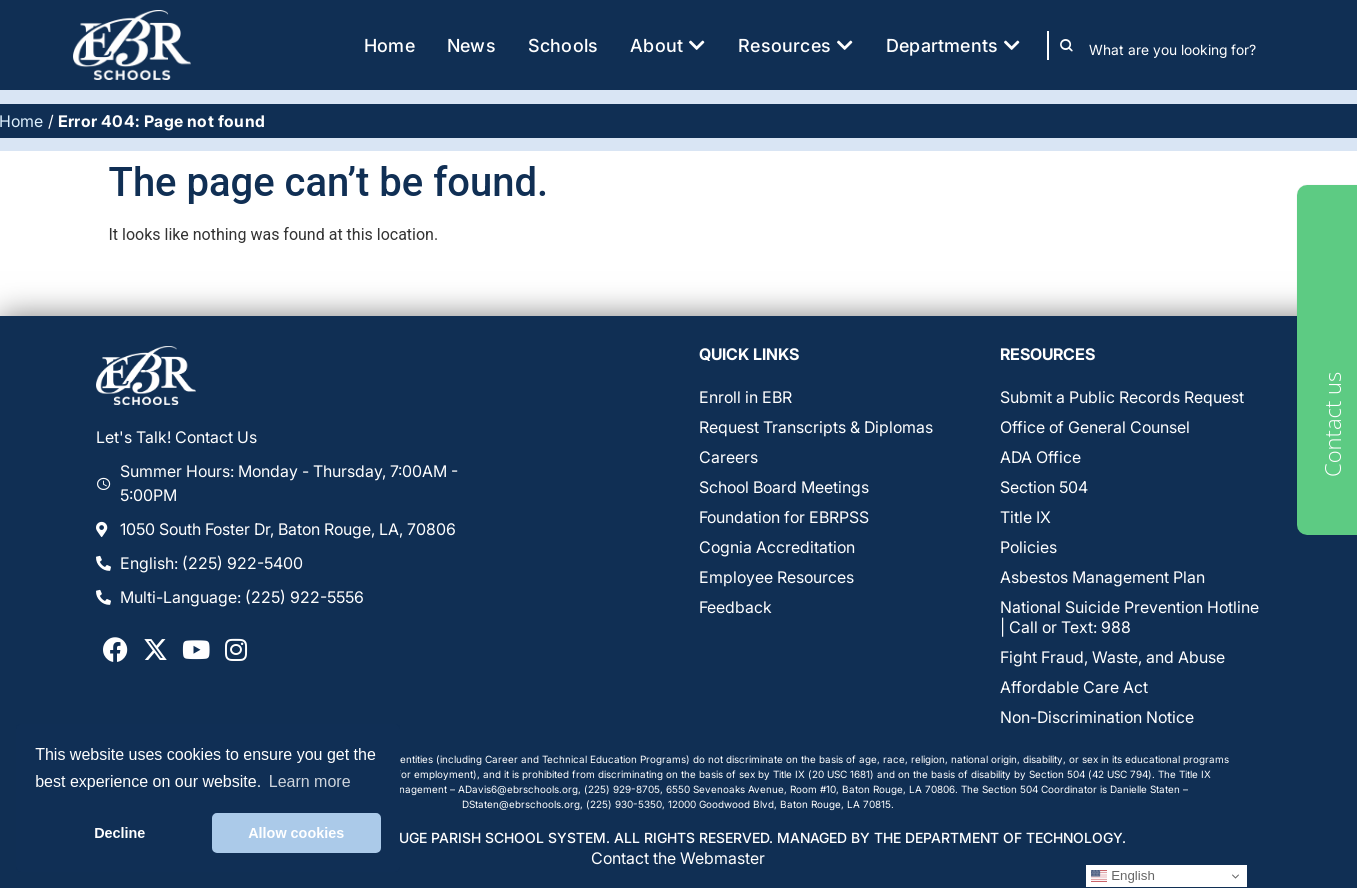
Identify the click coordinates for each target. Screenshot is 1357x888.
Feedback (735, 607)
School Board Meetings (784, 487)
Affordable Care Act (1074, 687)
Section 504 (1044, 487)
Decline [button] (119, 833)
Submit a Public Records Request (1122, 397)
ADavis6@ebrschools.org (518, 789)
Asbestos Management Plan (1102, 577)
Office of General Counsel (1095, 427)
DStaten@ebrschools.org (521, 804)
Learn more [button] (310, 781)
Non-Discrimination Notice (1097, 717)
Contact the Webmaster (678, 858)
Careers (728, 457)
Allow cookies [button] (296, 833)
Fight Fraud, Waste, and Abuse (1112, 657)
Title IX (1025, 517)
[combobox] (1186, 50)
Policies (1028, 547)
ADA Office (1040, 457)
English (1122, 876)
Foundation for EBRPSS (784, 517)
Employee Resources (776, 577)
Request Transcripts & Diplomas (816, 427)
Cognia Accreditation (777, 547)
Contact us (1332, 424)
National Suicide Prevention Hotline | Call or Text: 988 (1129, 617)
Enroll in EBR (745, 397)
